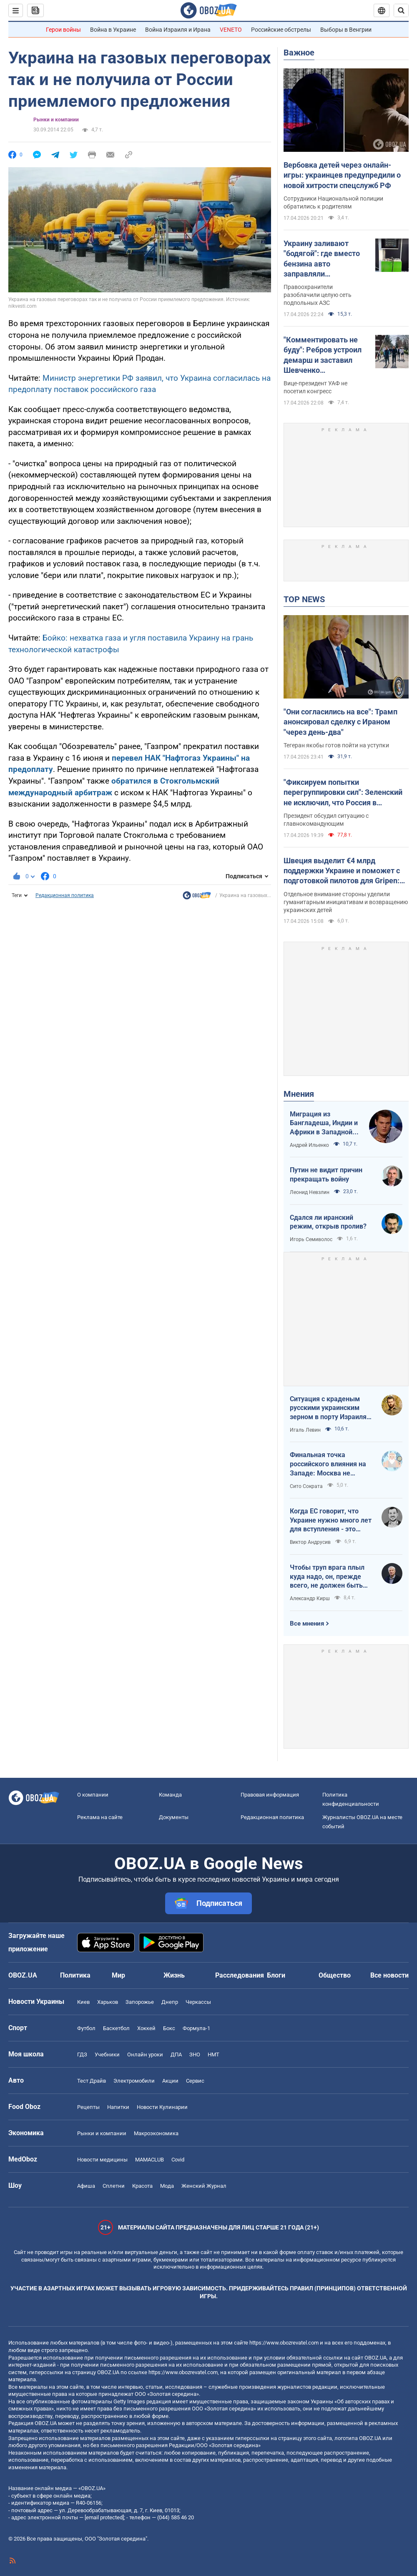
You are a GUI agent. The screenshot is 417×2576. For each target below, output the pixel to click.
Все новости (389, 1975)
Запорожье (140, 2002)
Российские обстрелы (281, 29)
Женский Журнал (203, 2186)
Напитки (118, 2107)
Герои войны (63, 29)
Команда (170, 1795)
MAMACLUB (149, 2159)
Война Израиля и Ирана (178, 29)
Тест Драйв (91, 2081)
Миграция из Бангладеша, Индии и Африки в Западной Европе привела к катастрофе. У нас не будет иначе (324, 1123)
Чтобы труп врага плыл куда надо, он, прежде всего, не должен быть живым (327, 1576)
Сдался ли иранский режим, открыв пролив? (328, 1222)
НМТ (213, 2054)
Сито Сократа (306, 1486)
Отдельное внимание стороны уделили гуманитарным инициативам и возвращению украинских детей (346, 902)
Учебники (107, 2054)
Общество (335, 1975)
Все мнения (307, 1623)
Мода (167, 2186)
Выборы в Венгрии (346, 29)
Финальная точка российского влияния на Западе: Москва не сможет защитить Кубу (328, 1464)
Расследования (239, 1975)
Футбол (86, 2028)
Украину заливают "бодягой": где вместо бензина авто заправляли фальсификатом (322, 259)
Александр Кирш (310, 1598)
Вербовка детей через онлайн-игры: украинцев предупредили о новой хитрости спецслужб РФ (342, 175)
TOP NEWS (304, 599)
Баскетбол (116, 2028)
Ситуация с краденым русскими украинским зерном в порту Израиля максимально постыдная (330, 1408)
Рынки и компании (56, 120)
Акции (170, 2081)
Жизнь (174, 1975)
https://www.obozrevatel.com (284, 2343)
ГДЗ (82, 2054)
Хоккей (146, 2028)
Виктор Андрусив (310, 1542)
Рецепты (88, 2107)
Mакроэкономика (156, 2133)
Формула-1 (196, 2028)
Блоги (276, 1975)
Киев (83, 2002)
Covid (177, 2159)
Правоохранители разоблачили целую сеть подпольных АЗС (318, 295)
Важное (299, 53)
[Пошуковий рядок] (401, 10)
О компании (92, 1795)
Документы (173, 1817)
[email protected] (104, 2517)
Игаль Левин (305, 1430)
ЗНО (194, 2054)
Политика (75, 1975)
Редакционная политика (64, 895)
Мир (118, 1975)
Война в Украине (113, 29)
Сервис (195, 2081)
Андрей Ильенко (309, 1145)
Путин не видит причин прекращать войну (326, 1174)
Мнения (299, 1094)
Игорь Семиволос (311, 1239)
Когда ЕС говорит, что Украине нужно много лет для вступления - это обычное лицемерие (331, 1520)
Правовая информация (270, 1795)
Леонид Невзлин (309, 1192)
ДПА (176, 2054)
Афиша (86, 2186)
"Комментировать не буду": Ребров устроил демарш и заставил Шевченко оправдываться (323, 355)
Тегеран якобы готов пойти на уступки (336, 745)
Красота (142, 2186)
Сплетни (114, 2186)
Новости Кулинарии (162, 2107)
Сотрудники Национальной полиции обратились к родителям (333, 202)
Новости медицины (102, 2159)
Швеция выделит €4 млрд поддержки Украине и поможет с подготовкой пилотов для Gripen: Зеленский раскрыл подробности (342, 871)
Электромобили (134, 2081)
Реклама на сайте (100, 1817)
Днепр (169, 2002)
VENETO (231, 29)
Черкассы (198, 2002)
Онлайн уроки (145, 2054)
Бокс (169, 2028)
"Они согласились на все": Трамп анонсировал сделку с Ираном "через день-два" (340, 721)
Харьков (107, 2002)
